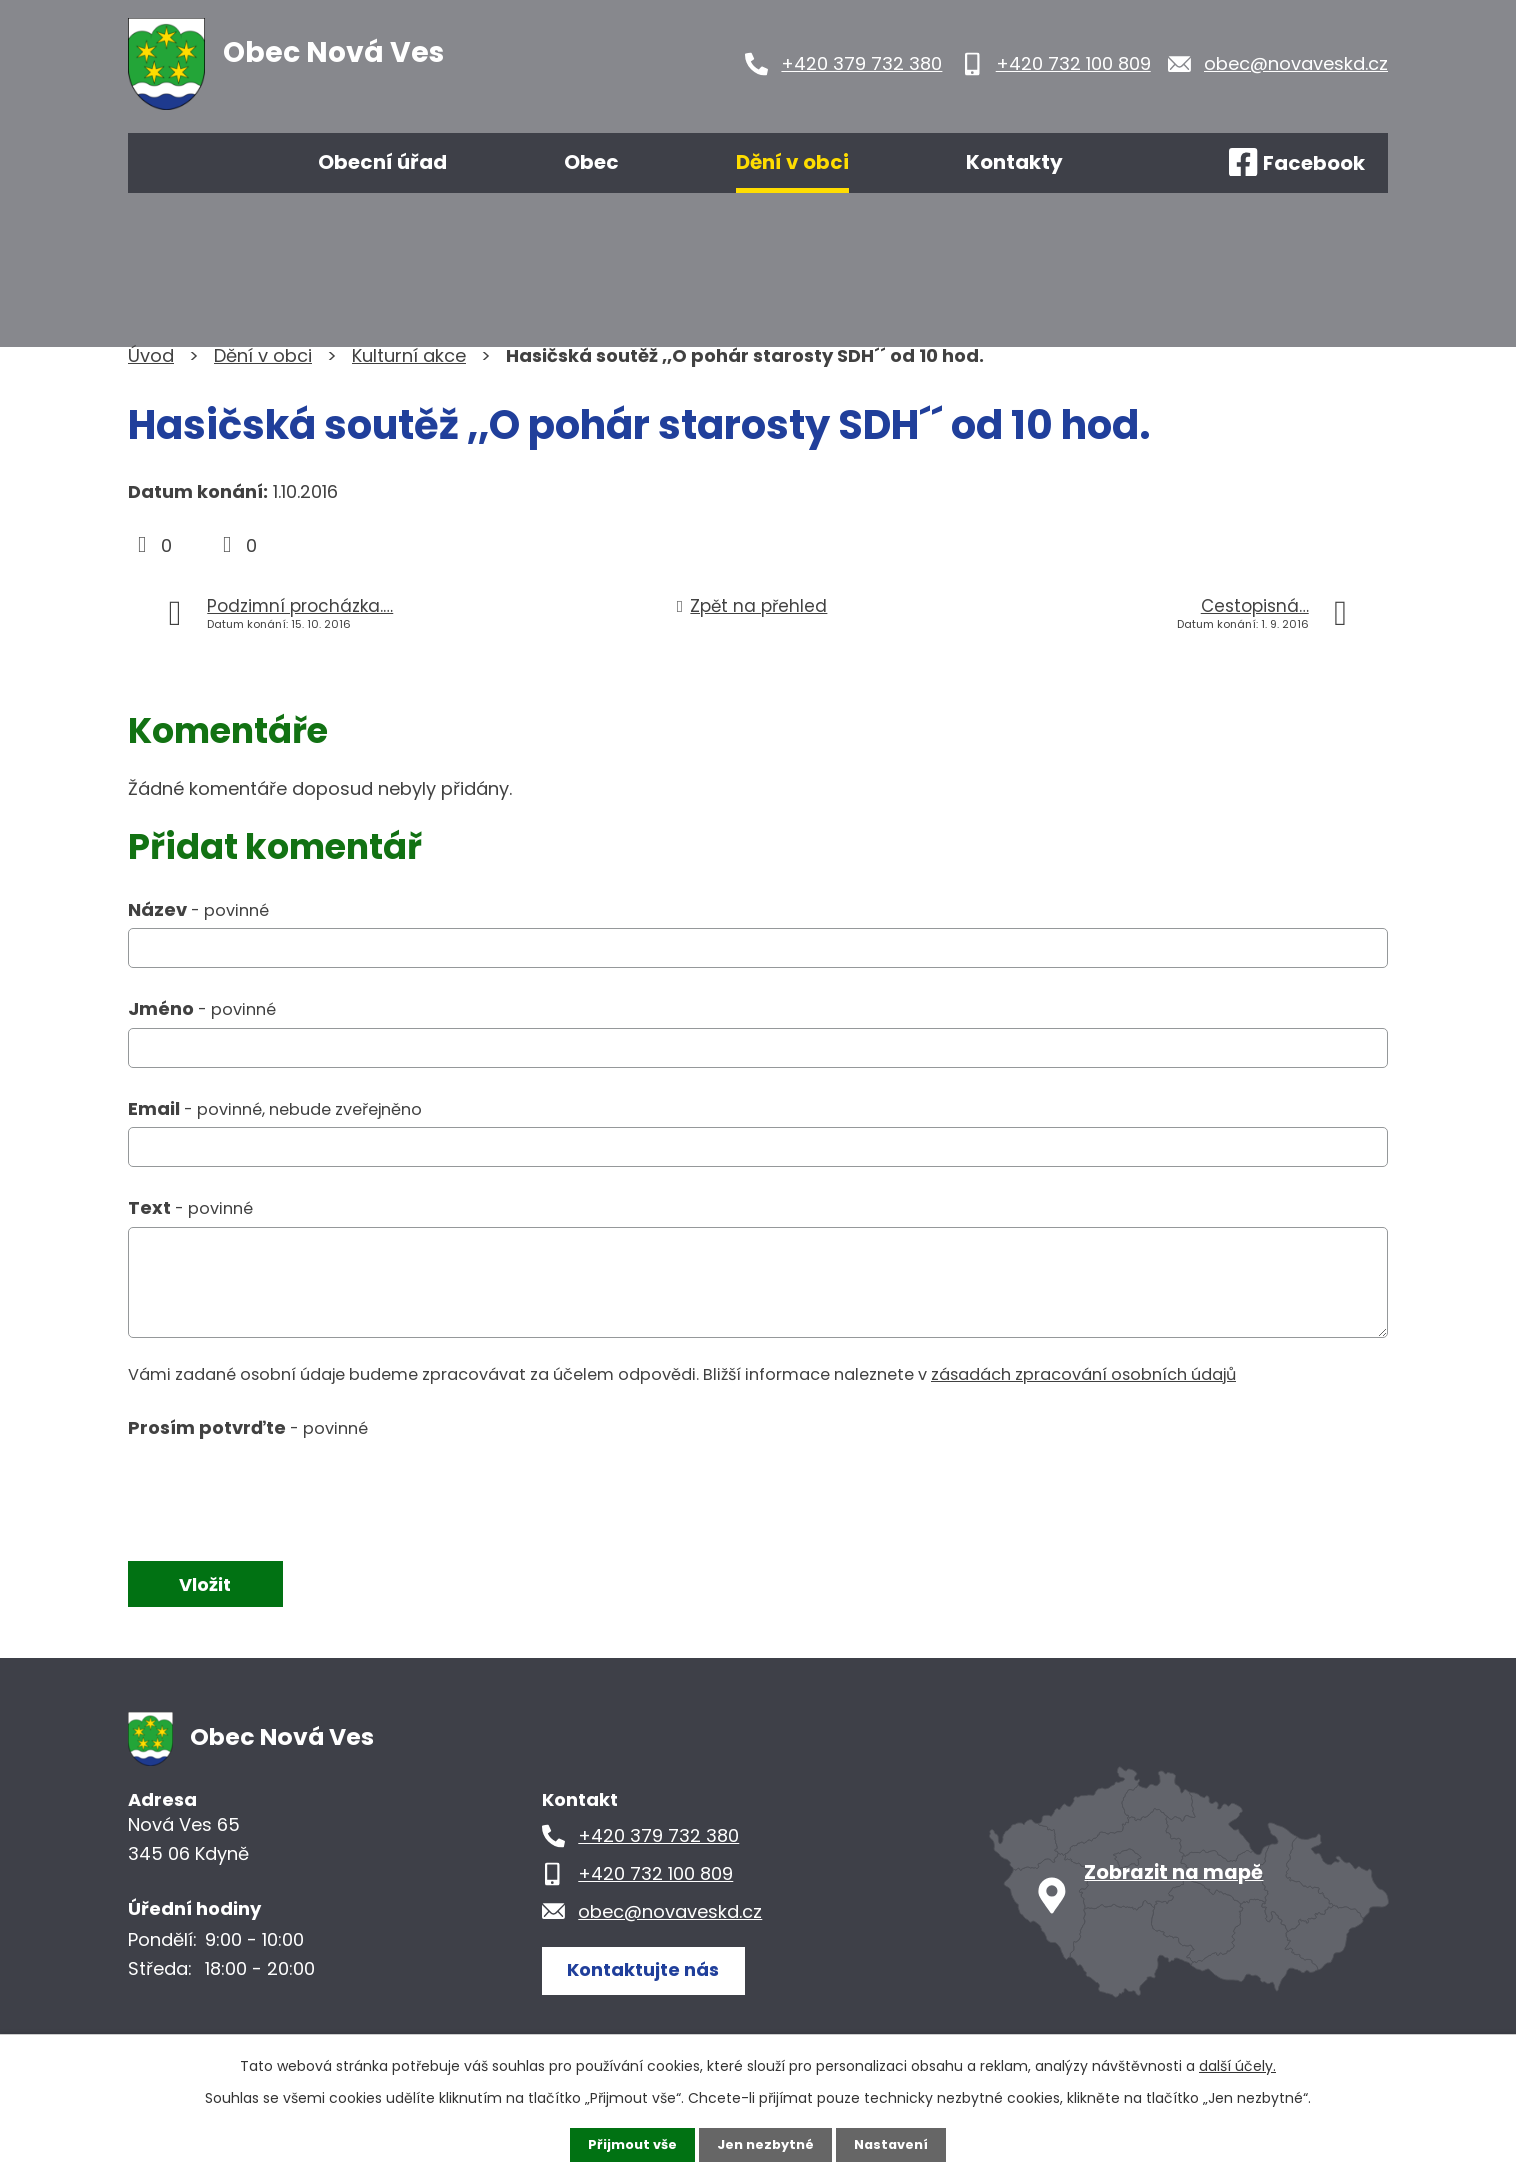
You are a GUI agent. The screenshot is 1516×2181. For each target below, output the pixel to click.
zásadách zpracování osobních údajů (1083, 1374)
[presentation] (280, 1491)
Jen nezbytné (765, 2144)
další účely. (1237, 2064)
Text (190, 1207)
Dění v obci (792, 162)
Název (198, 909)
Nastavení (898, 2144)
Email (275, 1108)
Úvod (186, 163)
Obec (591, 162)
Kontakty (1014, 162)
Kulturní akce (409, 355)
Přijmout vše (625, 2144)
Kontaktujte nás (652, 1970)
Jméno (202, 1008)
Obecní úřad (382, 162)
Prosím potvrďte (248, 1427)
